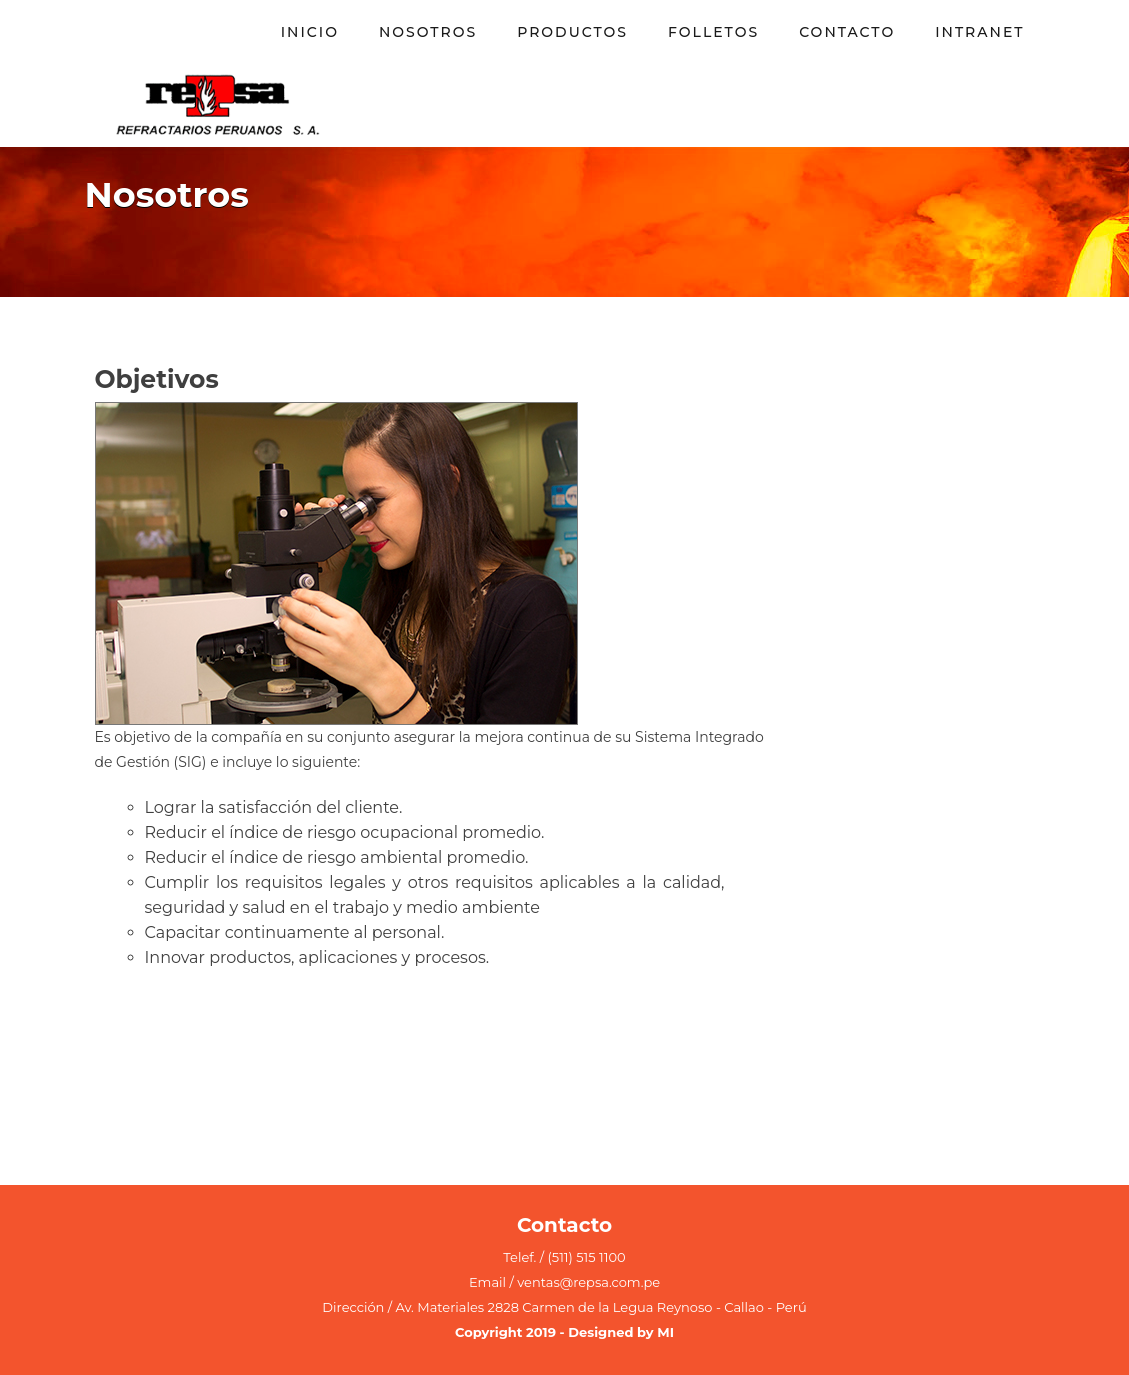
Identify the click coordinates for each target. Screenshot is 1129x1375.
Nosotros (428, 32)
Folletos (713, 32)
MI (665, 1332)
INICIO (310, 32)
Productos (572, 32)
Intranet (979, 32)
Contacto (847, 32)
